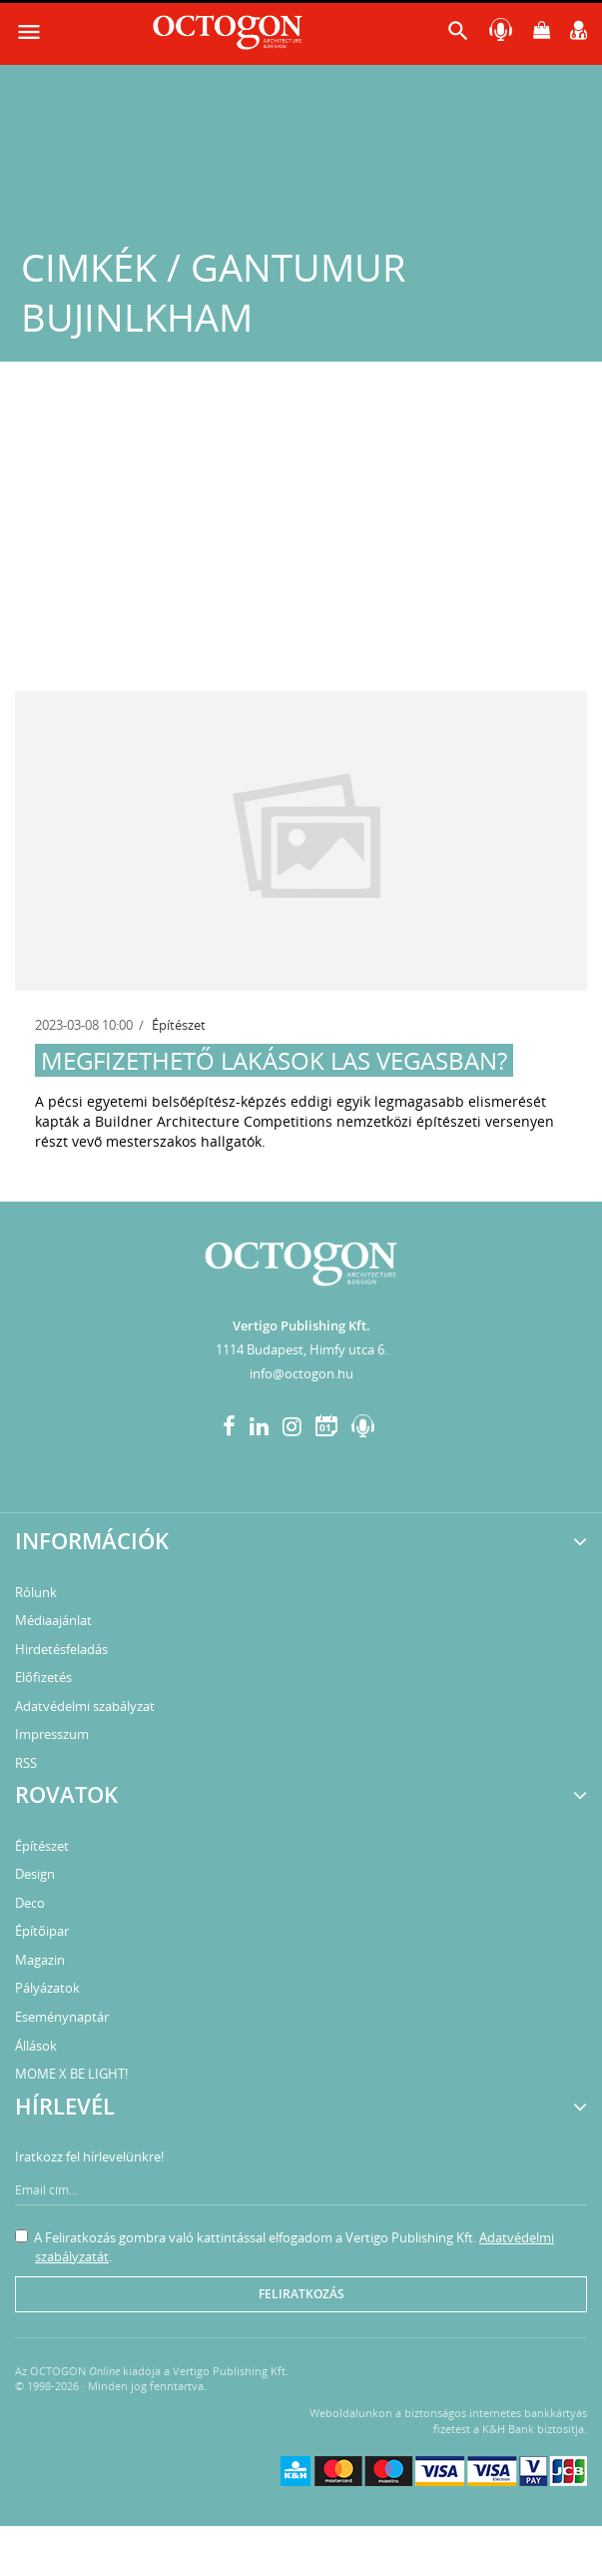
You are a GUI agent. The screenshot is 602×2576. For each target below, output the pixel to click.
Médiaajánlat (53, 1620)
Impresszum (52, 1734)
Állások (36, 2046)
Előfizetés (43, 1677)
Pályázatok (47, 1988)
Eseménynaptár (62, 2017)
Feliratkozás (301, 2293)
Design (35, 1874)
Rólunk (36, 1592)
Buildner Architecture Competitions (213, 1121)
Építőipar (42, 1931)
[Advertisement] (301, 541)
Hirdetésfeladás (61, 1649)
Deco (30, 1903)
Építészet (179, 1025)
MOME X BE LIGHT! (71, 2074)
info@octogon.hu (301, 1373)
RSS (26, 1763)
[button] (458, 35)
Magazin (40, 1960)
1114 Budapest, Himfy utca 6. (301, 1349)
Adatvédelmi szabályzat (85, 1706)
